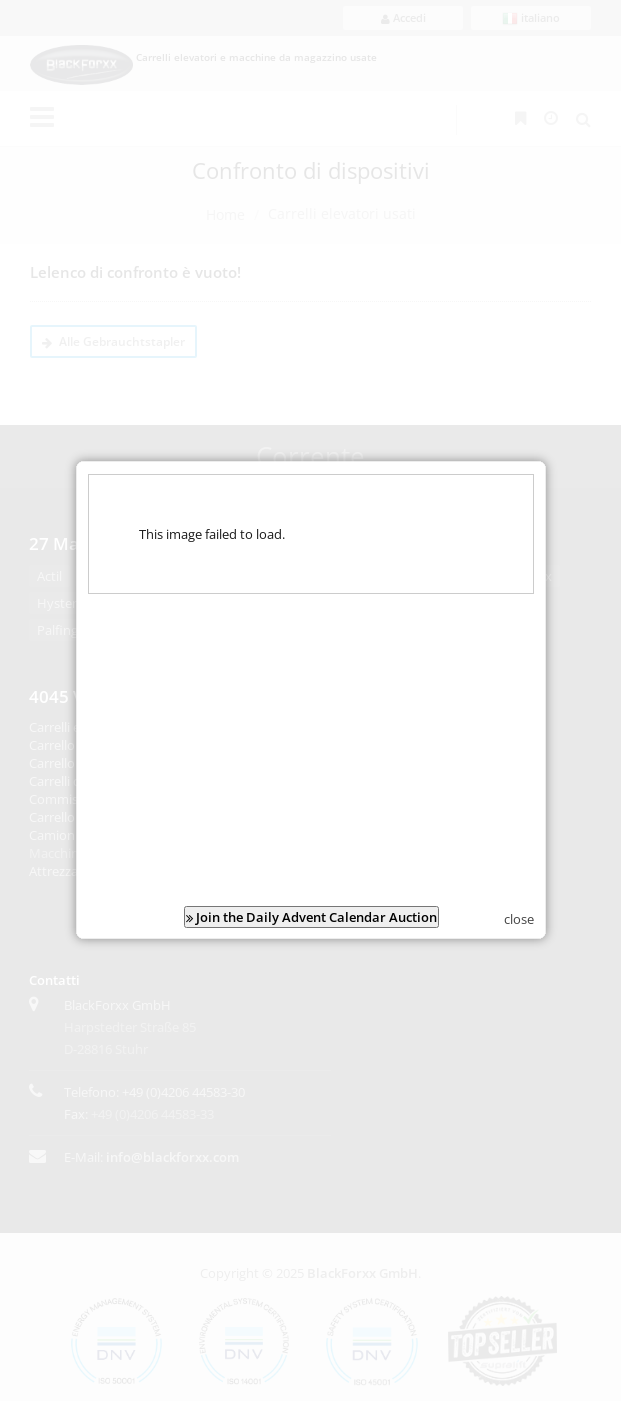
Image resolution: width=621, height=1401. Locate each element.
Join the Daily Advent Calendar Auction (310, 909)
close (519, 911)
